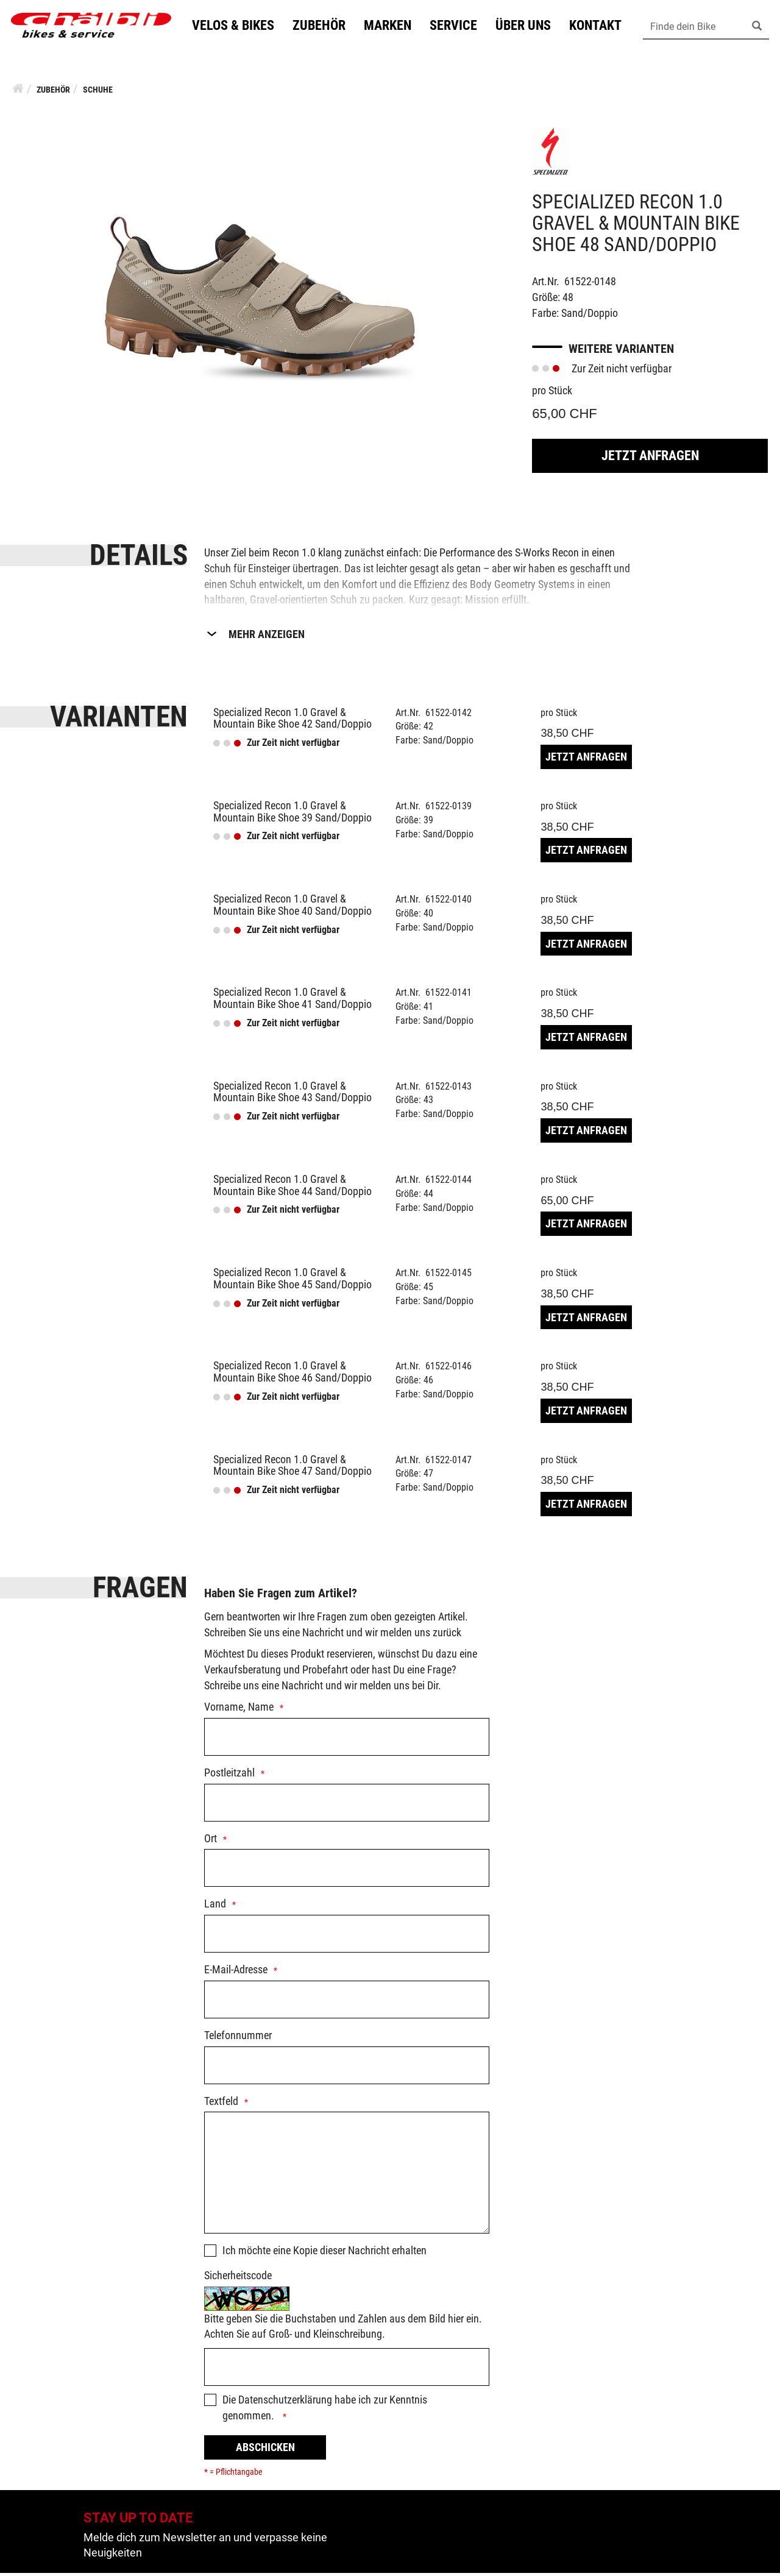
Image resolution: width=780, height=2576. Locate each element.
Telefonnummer (238, 2038)
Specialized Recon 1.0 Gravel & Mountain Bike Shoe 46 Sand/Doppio (292, 1374)
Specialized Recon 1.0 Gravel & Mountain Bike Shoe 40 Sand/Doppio (292, 907)
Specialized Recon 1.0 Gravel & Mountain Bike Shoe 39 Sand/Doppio (292, 814)
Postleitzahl (229, 1775)
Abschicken (265, 2450)
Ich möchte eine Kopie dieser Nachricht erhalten (324, 2253)
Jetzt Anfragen (650, 458)
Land (215, 1906)
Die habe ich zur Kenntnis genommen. (324, 2410)
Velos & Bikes (238, 26)
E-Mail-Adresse (236, 1972)
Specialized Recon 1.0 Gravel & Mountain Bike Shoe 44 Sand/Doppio (292, 1188)
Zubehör (324, 26)
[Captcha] (346, 2370)
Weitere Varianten (621, 352)
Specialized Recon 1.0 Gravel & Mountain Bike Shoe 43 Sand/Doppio (292, 1094)
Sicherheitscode (238, 2278)
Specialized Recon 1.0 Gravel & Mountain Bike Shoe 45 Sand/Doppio (292, 1281)
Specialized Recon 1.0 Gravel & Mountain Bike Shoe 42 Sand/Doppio (292, 721)
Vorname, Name (239, 1709)
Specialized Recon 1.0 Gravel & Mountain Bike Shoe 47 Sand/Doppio (292, 1468)
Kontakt (601, 26)
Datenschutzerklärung (285, 2402)
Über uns (528, 26)
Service (459, 26)
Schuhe (98, 93)
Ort (210, 1841)
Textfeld (221, 2104)
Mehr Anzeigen (267, 637)
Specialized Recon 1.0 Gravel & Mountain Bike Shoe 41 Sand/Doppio (292, 1000)
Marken (393, 26)
